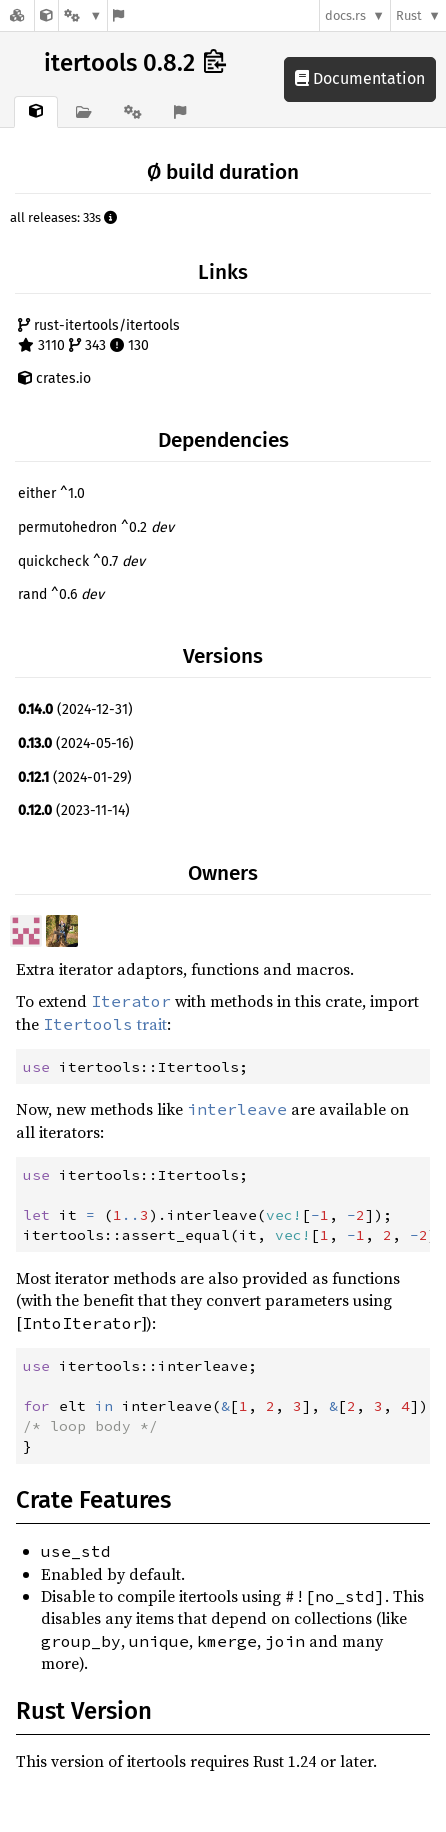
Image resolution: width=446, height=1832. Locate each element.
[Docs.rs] (17, 15)
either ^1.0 (51, 493)
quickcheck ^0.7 (81, 561)
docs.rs (345, 15)
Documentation (360, 78)
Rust (409, 15)
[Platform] (83, 15)
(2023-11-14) (74, 810)
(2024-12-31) (75, 709)
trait (105, 1024)
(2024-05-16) (76, 743)
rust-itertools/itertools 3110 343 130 (99, 335)
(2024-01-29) (75, 777)
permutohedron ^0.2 (96, 527)
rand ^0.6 (61, 594)
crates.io (54, 378)
